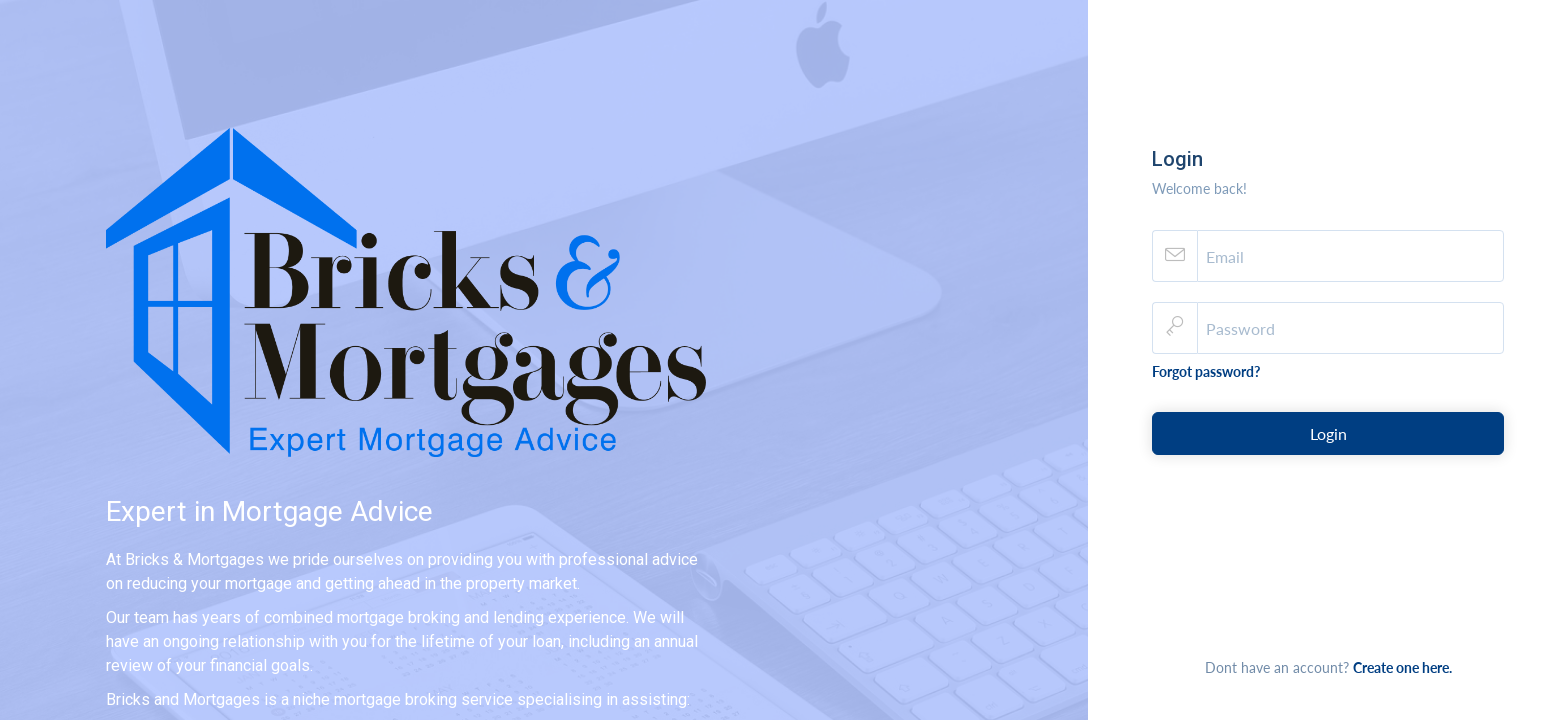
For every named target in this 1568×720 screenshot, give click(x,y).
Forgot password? (1206, 371)
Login (1328, 433)
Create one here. (1402, 667)
